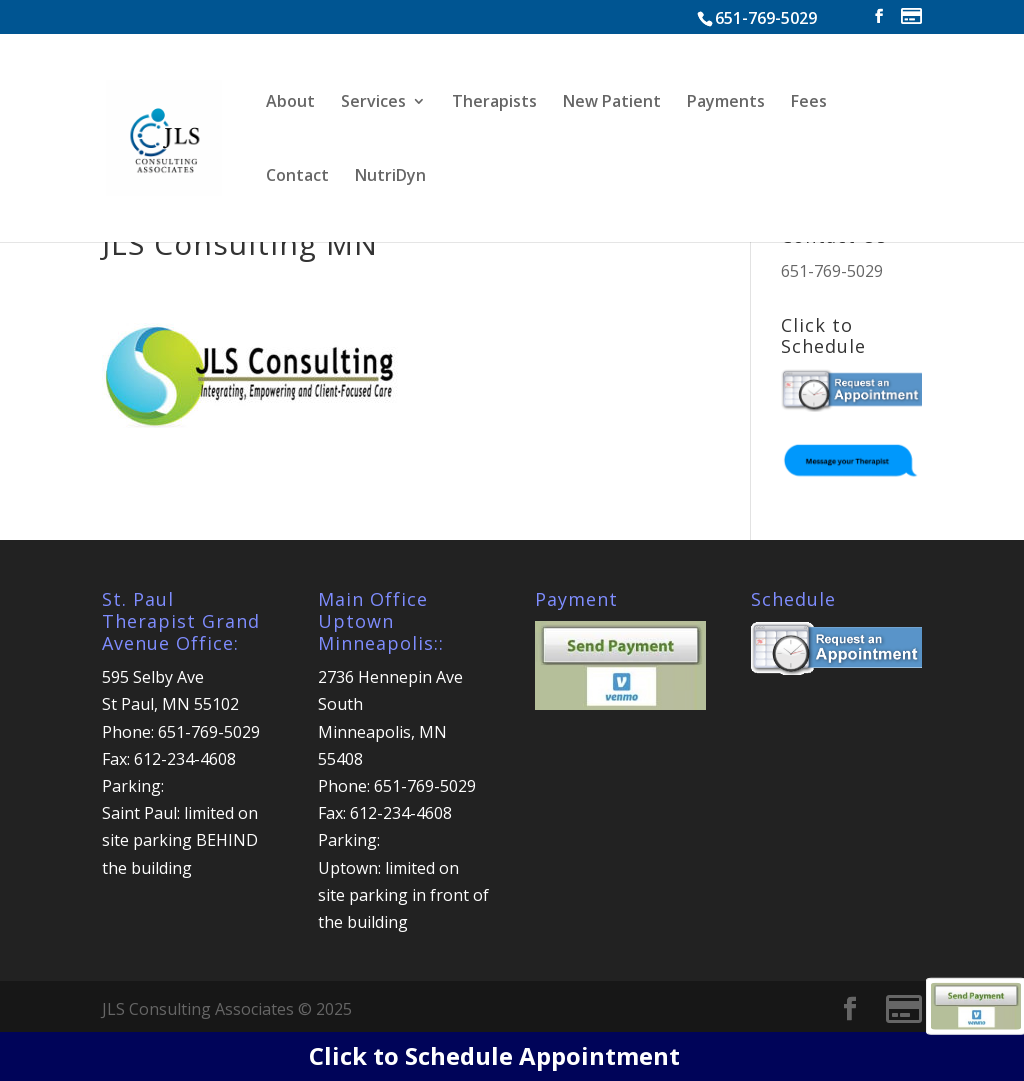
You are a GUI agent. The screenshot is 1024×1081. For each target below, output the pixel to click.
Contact (297, 177)
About (290, 103)
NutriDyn (390, 177)
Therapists (494, 103)
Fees (809, 103)
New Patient (612, 103)
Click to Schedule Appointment (494, 1055)
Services (373, 103)
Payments (726, 103)
